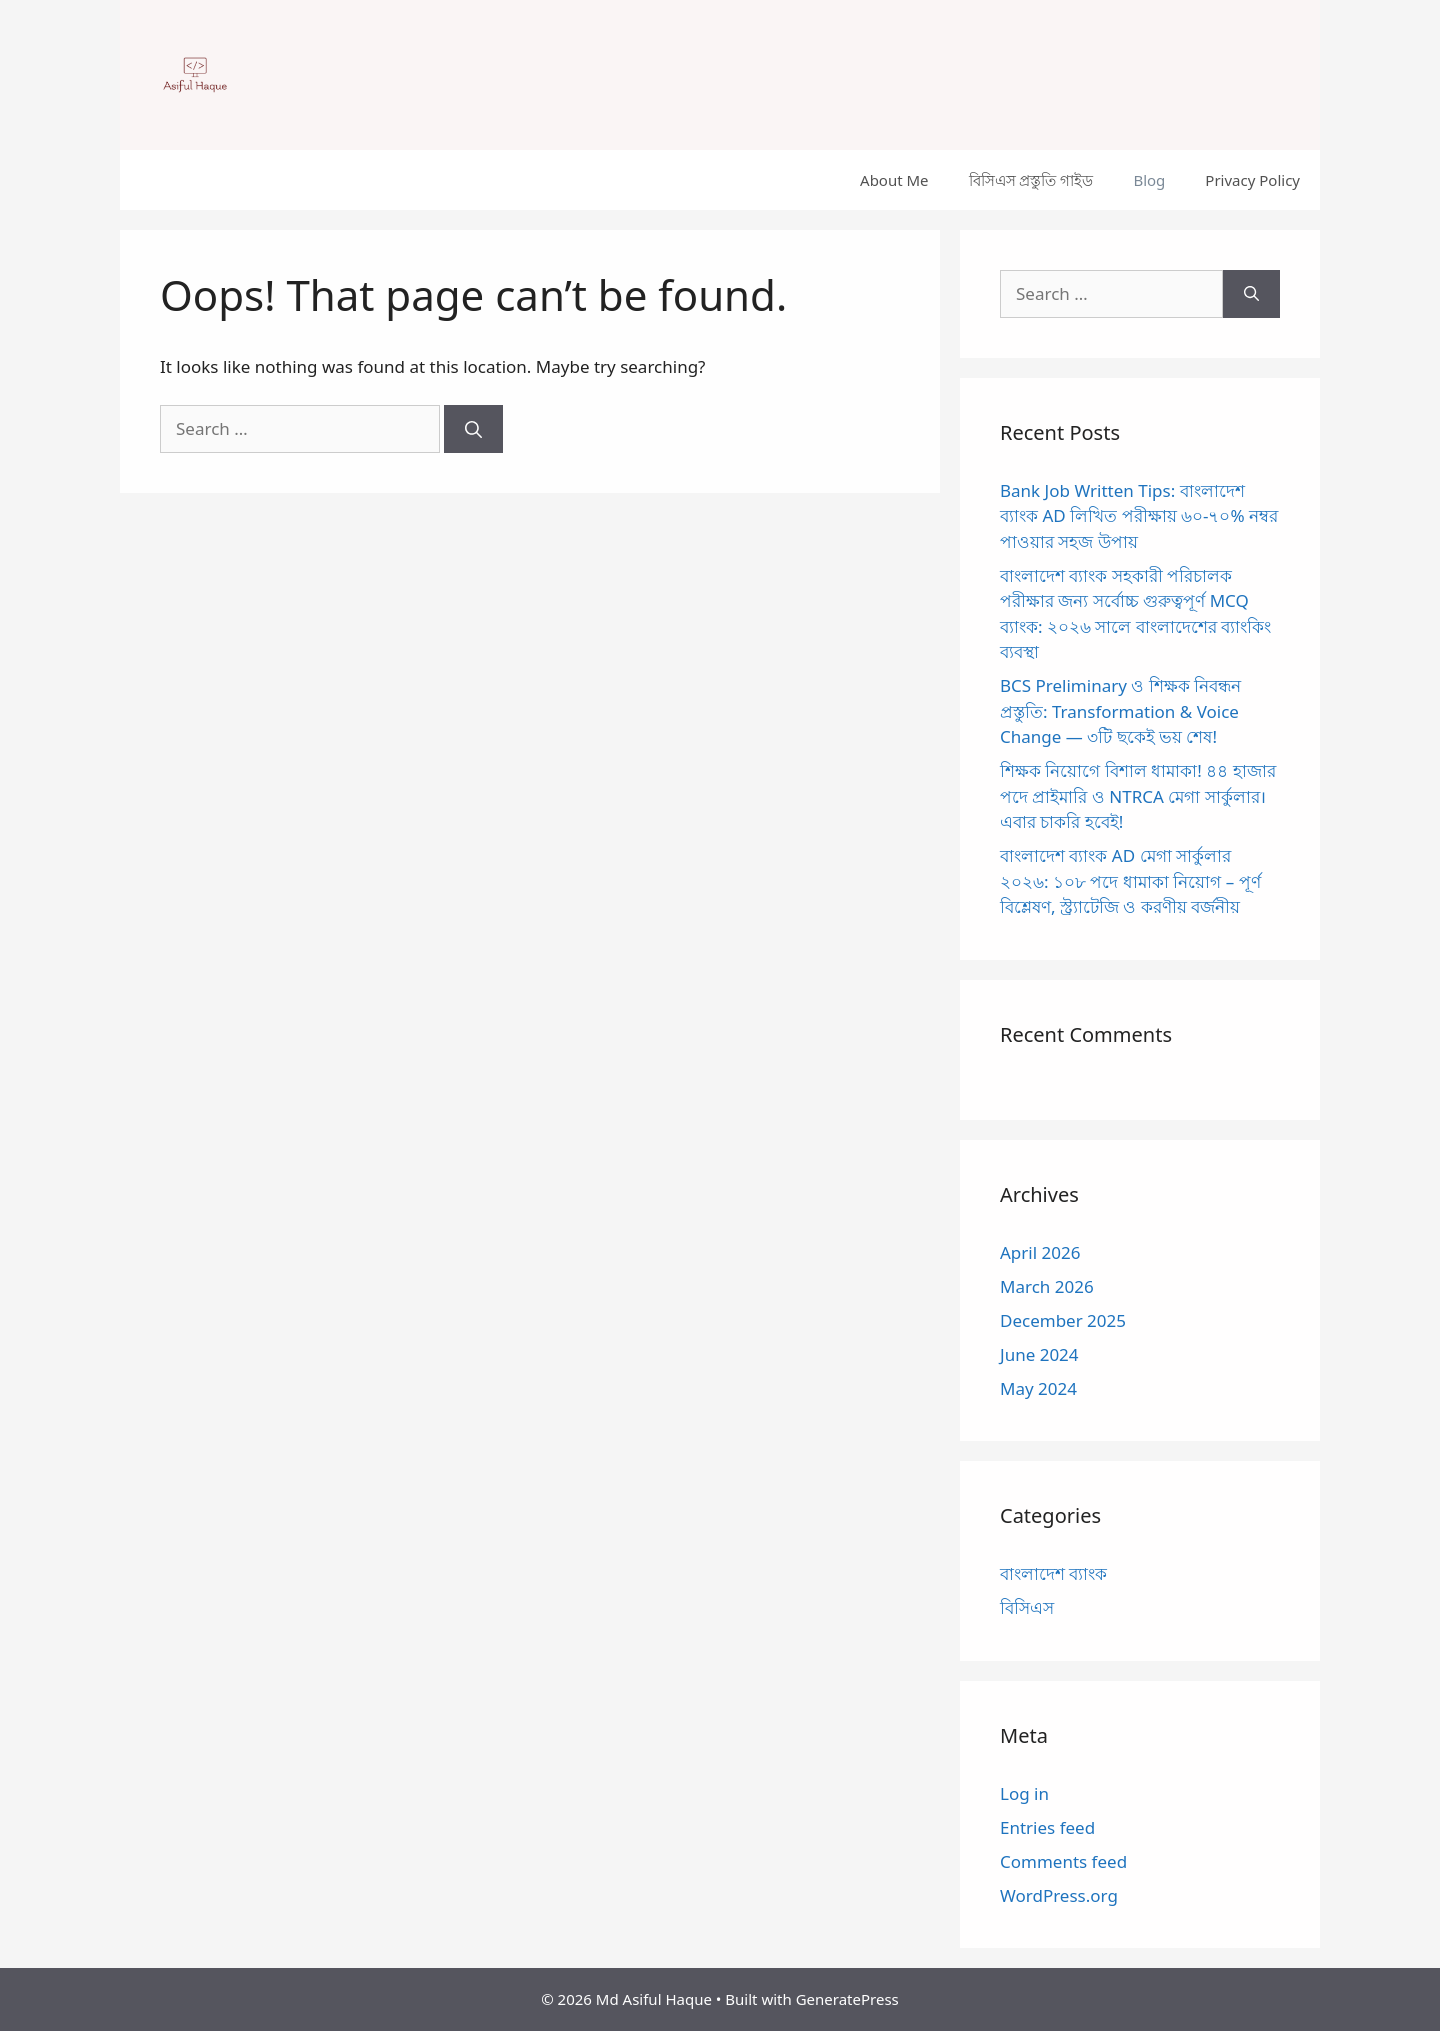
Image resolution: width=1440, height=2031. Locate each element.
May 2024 (1038, 1388)
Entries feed (1047, 1827)
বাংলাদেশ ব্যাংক (1053, 1573)
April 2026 (1040, 1252)
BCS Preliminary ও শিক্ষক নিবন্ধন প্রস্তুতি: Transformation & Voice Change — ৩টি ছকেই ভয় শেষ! (1120, 711)
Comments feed (1063, 1861)
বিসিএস (1027, 1607)
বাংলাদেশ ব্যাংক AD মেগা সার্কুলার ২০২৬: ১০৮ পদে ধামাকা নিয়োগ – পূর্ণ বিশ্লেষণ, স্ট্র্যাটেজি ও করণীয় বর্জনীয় (1130, 881)
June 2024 (1039, 1354)
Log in (1024, 1793)
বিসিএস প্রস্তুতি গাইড (1031, 180)
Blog (1149, 180)
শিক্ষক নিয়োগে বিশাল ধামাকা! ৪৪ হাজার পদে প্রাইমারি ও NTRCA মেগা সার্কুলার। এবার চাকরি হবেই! (1138, 796)
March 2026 (1047, 1286)
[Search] (473, 429)
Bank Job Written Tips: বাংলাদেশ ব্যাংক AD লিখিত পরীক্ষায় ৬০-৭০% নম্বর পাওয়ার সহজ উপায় (1139, 516)
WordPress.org (1059, 1895)
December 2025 (1063, 1320)
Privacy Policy (1252, 180)
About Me (894, 180)
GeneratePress (847, 1999)
